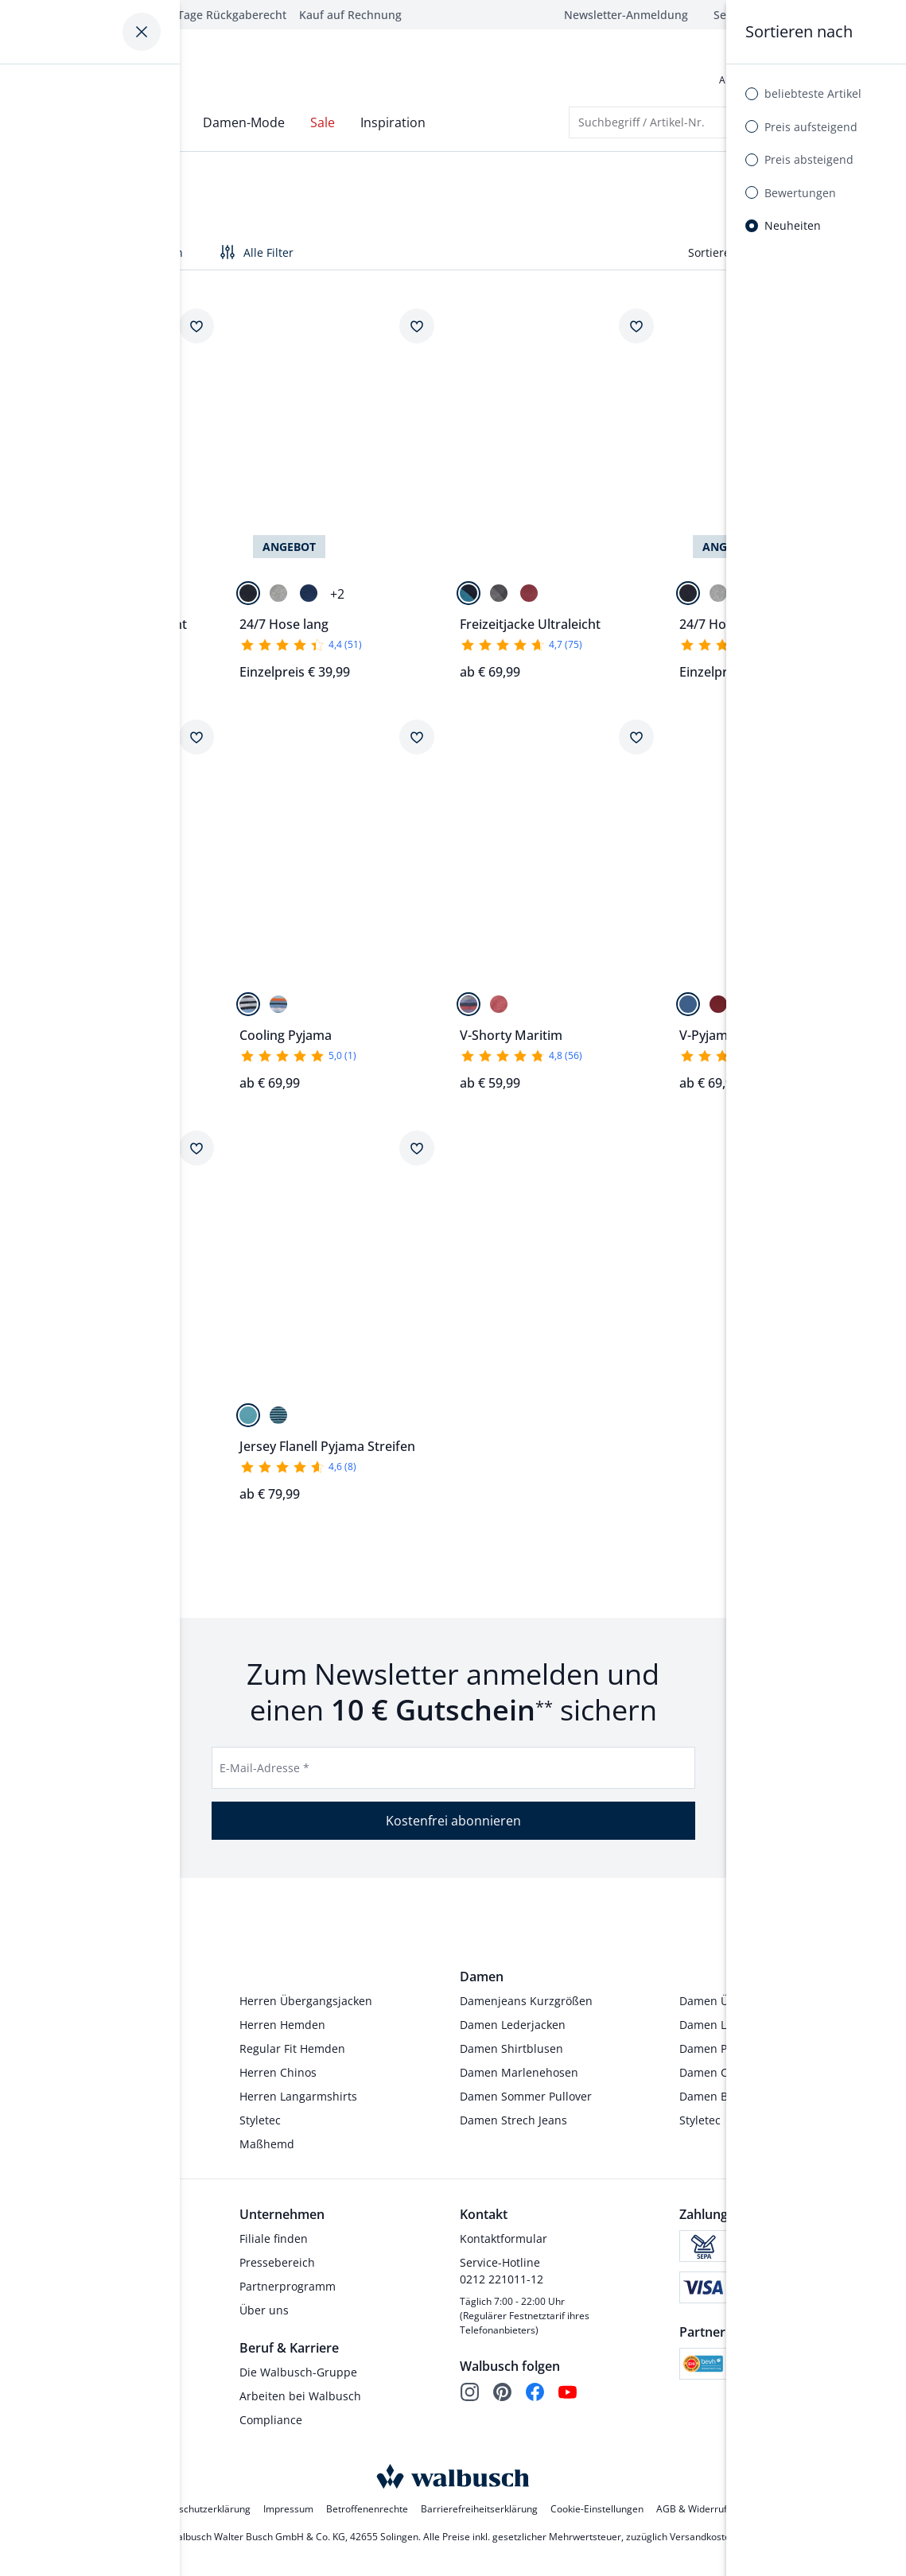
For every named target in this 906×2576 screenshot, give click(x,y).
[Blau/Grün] (28, 1009)
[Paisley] (498, 1009)
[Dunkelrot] (529, 598)
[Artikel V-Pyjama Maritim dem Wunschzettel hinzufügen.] (196, 1153)
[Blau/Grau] (688, 1009)
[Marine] (28, 598)
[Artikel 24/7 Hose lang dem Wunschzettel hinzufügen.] (416, 331)
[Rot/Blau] (718, 1009)
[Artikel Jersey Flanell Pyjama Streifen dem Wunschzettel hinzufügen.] (416, 1153)
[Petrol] (248, 1421)
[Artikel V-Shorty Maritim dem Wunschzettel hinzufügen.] (636, 742)
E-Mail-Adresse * (264, 1773)
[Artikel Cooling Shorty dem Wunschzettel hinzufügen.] (196, 742)
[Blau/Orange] (58, 1009)
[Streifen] (468, 1009)
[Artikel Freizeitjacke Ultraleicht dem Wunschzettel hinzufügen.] (636, 331)
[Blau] (308, 598)
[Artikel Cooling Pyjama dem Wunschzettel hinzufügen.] (416, 742)
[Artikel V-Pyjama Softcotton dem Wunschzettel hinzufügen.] (856, 742)
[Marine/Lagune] (468, 598)
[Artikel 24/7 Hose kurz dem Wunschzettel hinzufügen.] (856, 331)
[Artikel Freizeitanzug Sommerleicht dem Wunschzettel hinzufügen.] (196, 331)
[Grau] (278, 598)
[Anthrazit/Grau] (498, 598)
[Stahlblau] (58, 598)
